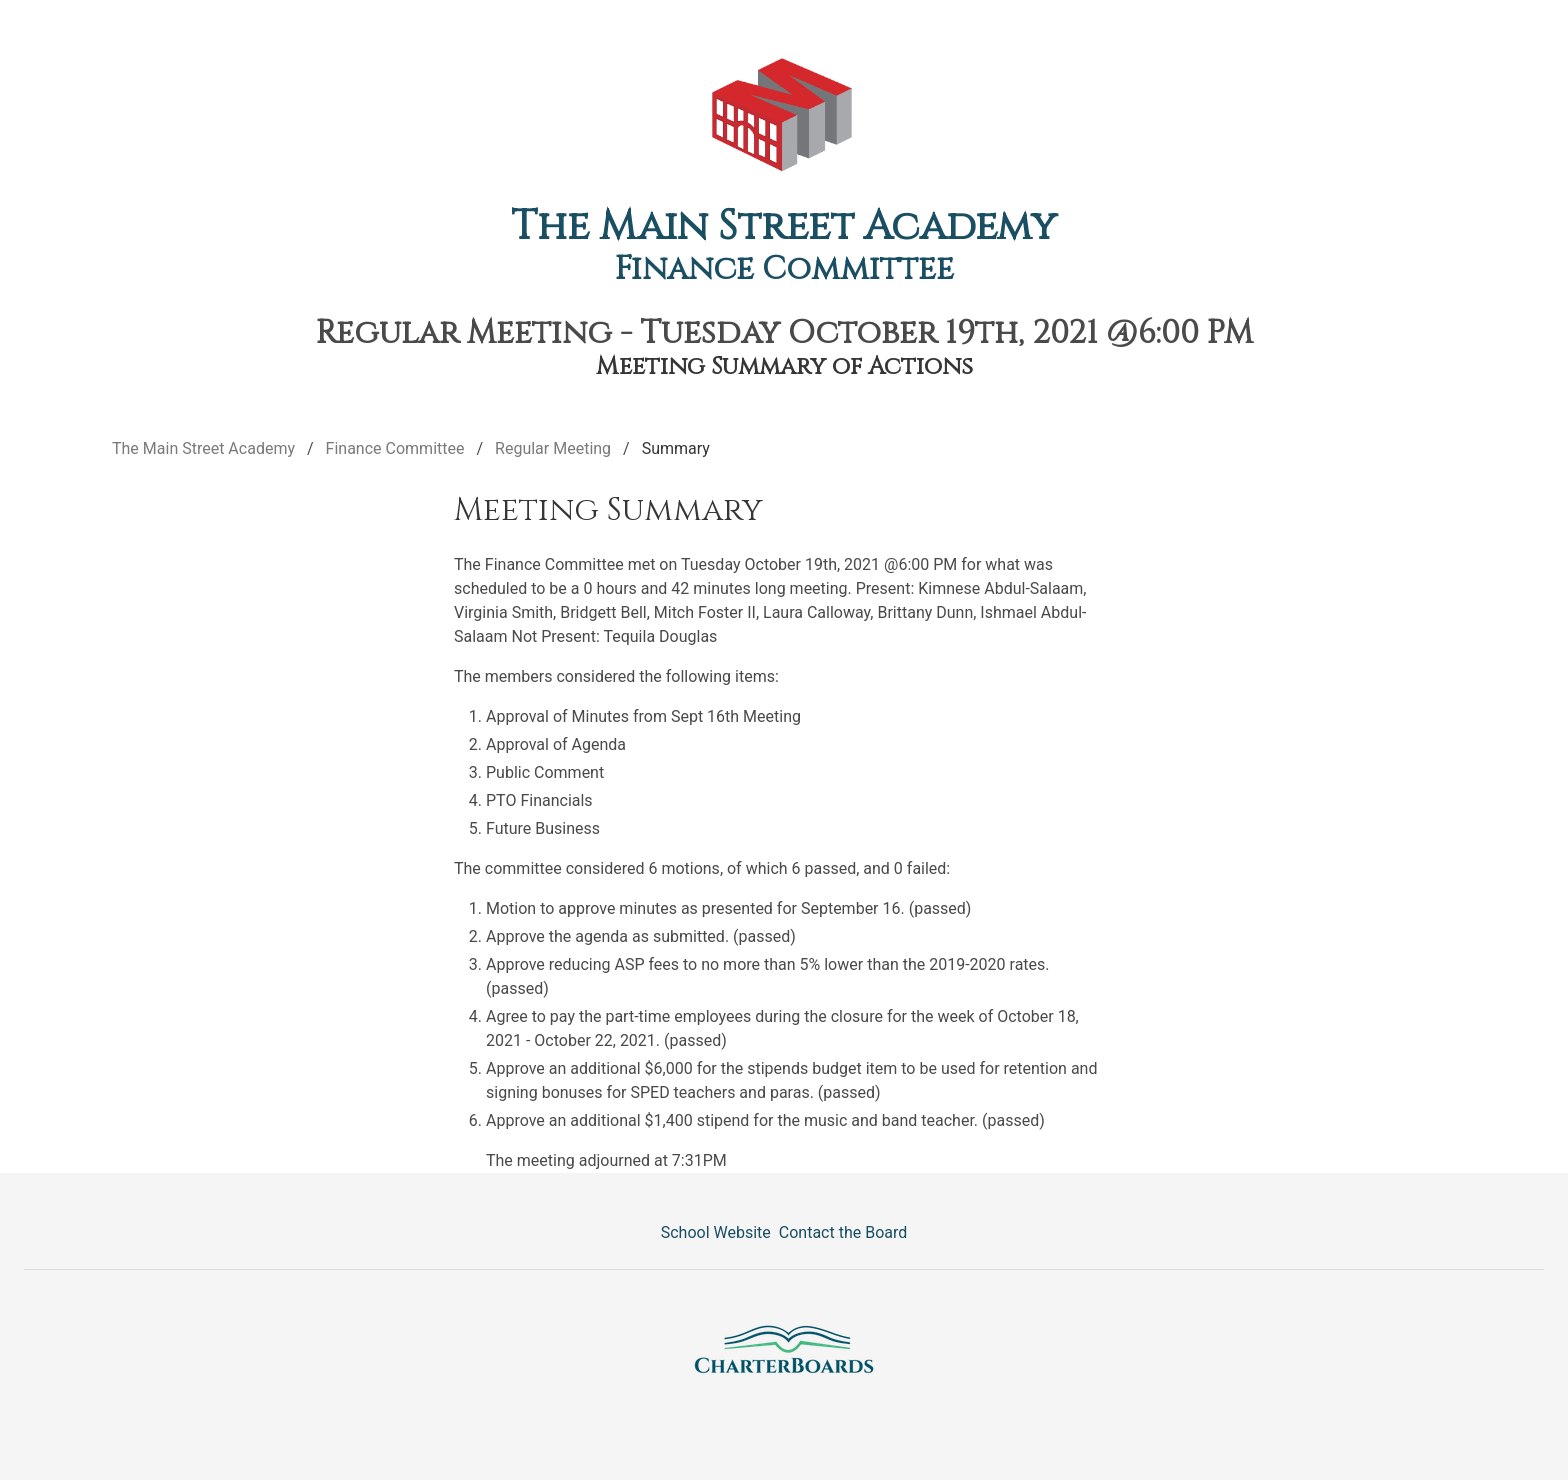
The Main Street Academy (784, 227)
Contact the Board (843, 1232)
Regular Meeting (553, 448)
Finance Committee (784, 269)
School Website (716, 1232)
